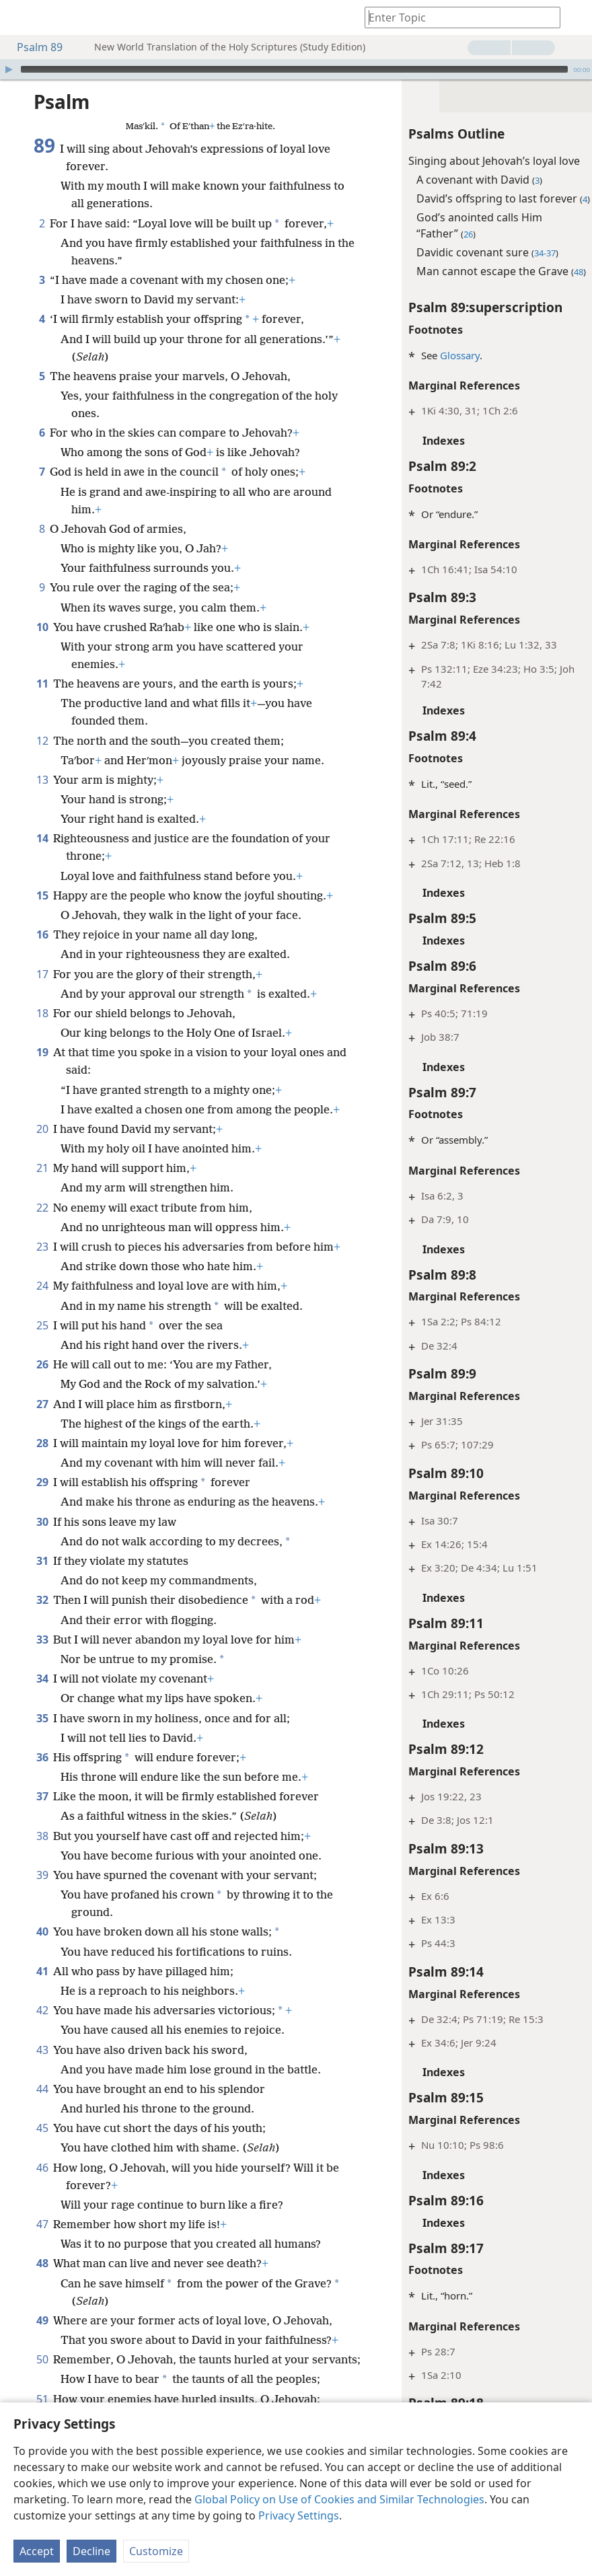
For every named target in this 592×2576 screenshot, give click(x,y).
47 (42, 2224)
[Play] (8, 69)
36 (42, 1757)
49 (42, 2320)
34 (42, 1678)
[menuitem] (20, 17)
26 (42, 1364)
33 (42, 1639)
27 (42, 1404)
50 (42, 2359)
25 (42, 1325)
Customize (156, 2551)
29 (42, 1482)
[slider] (294, 69)
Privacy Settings (298, 2515)
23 (42, 1246)
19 (42, 1052)
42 (42, 2010)
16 (42, 934)
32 (42, 1599)
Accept (37, 2551)
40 (42, 1931)
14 (42, 838)
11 (42, 683)
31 (42, 1560)
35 (42, 1718)
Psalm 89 (33, 47)
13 (42, 779)
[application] (296, 69)
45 (42, 2128)
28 (42, 1443)
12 (42, 740)
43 (42, 2050)
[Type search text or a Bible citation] (456, 17)
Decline (91, 2551)
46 (42, 2167)
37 (42, 1796)
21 (42, 1168)
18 (42, 1013)
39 (42, 1875)
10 (42, 627)
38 (42, 1836)
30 (42, 1521)
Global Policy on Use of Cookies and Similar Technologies (339, 2499)
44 (42, 2089)
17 (42, 974)
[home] (20, 17)
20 (42, 1128)
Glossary (448, 355)
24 (42, 1285)
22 (42, 1207)
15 (42, 895)
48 (42, 2263)
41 (42, 1971)
